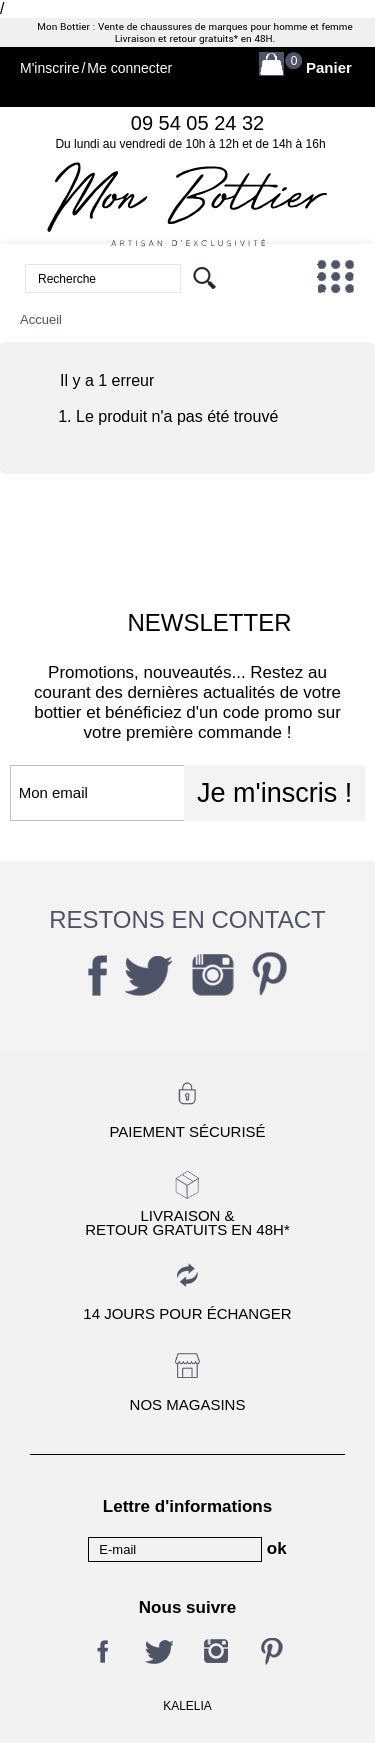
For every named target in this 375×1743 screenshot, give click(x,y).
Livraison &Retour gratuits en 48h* (187, 1222)
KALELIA (187, 1706)
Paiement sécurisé (187, 1131)
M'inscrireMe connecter (96, 68)
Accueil (41, 319)
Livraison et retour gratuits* (176, 39)
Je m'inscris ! (274, 793)
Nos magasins (188, 1404)
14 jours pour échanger (187, 1313)
